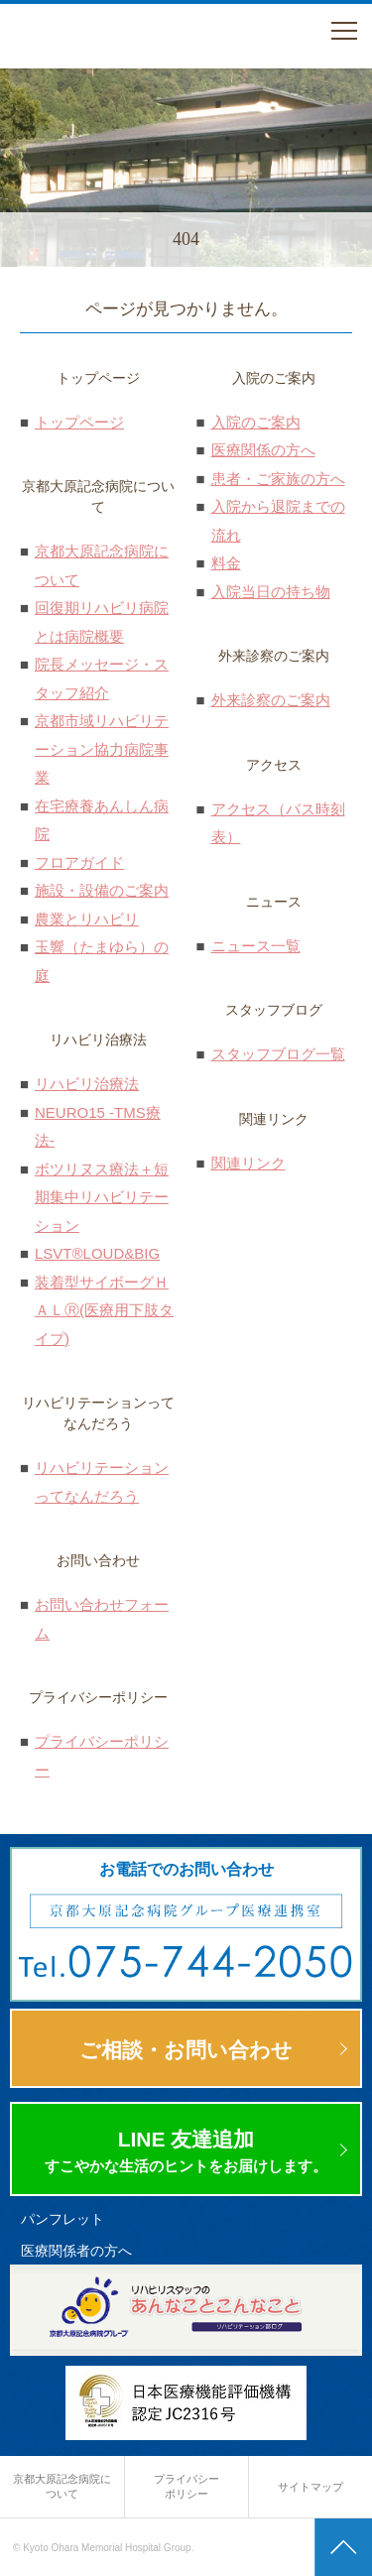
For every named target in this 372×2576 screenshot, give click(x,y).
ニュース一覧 (256, 945)
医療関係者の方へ (76, 2251)
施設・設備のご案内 (102, 890)
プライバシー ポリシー (186, 2486)
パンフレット (62, 2219)
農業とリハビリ (87, 919)
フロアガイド (79, 862)
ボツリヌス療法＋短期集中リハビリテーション (102, 1197)
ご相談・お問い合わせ (186, 2049)
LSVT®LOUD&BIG (97, 1253)
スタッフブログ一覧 (278, 1053)
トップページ (79, 422)
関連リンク (248, 1163)
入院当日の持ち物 (270, 591)
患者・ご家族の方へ (278, 478)
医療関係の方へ (263, 449)
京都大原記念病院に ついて (62, 2486)
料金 (226, 562)
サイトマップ (310, 2487)
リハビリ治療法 (87, 1083)
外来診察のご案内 (270, 699)
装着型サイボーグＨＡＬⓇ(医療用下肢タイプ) (104, 1310)
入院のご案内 (256, 422)
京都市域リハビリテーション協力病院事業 (102, 749)
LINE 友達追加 (186, 2152)
